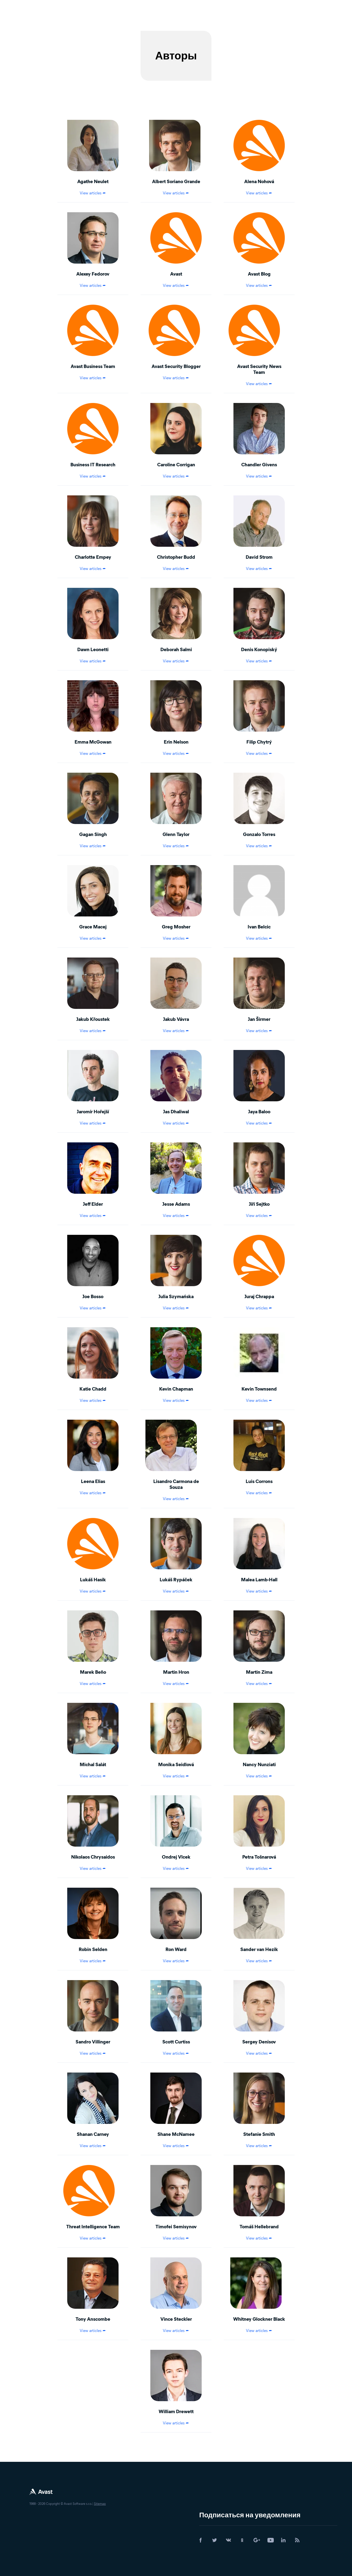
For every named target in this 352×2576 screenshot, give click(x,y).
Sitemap (100, 2504)
